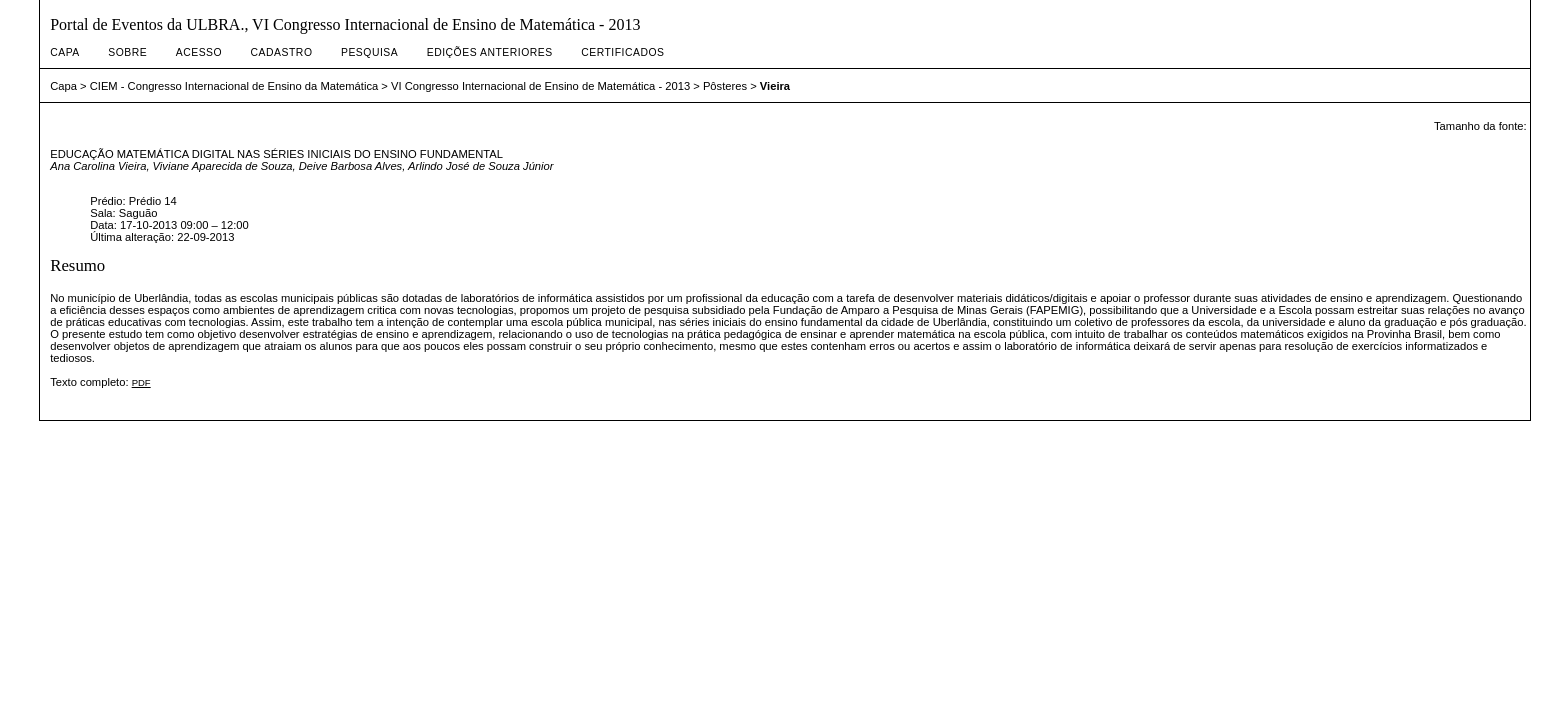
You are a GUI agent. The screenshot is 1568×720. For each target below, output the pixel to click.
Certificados (622, 52)
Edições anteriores (490, 52)
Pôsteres (725, 86)
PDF (141, 382)
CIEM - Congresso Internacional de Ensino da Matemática (234, 86)
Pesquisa (369, 52)
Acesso (199, 52)
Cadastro (282, 52)
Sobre (127, 52)
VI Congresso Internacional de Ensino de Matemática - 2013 (540, 86)
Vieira (775, 86)
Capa (65, 52)
